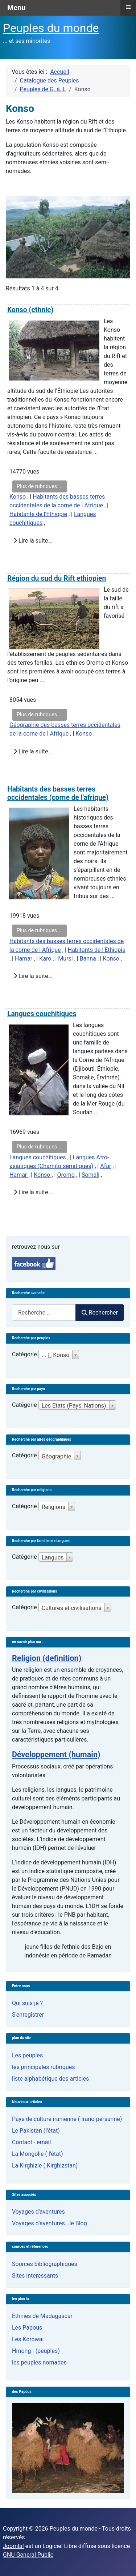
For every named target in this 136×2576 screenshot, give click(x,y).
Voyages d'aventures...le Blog (49, 2223)
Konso (18, 496)
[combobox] (44, 1312)
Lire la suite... (33, 540)
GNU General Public (28, 2554)
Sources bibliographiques (44, 2264)
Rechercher (100, 1312)
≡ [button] (128, 7)
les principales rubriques (43, 2067)
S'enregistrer (28, 2014)
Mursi (65, 958)
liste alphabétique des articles (50, 2078)
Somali (90, 1174)
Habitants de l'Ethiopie (38, 514)
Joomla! (13, 2546)
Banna (88, 958)
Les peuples (27, 2055)
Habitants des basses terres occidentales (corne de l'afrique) (57, 793)
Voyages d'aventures (38, 2211)
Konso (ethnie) (30, 310)
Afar (105, 1166)
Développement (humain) (56, 1754)
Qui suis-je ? (27, 2003)
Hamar (24, 958)
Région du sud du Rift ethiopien (56, 578)
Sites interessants (35, 2275)
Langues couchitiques (42, 1014)
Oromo (66, 1174)
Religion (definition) (46, 1658)
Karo (45, 958)
